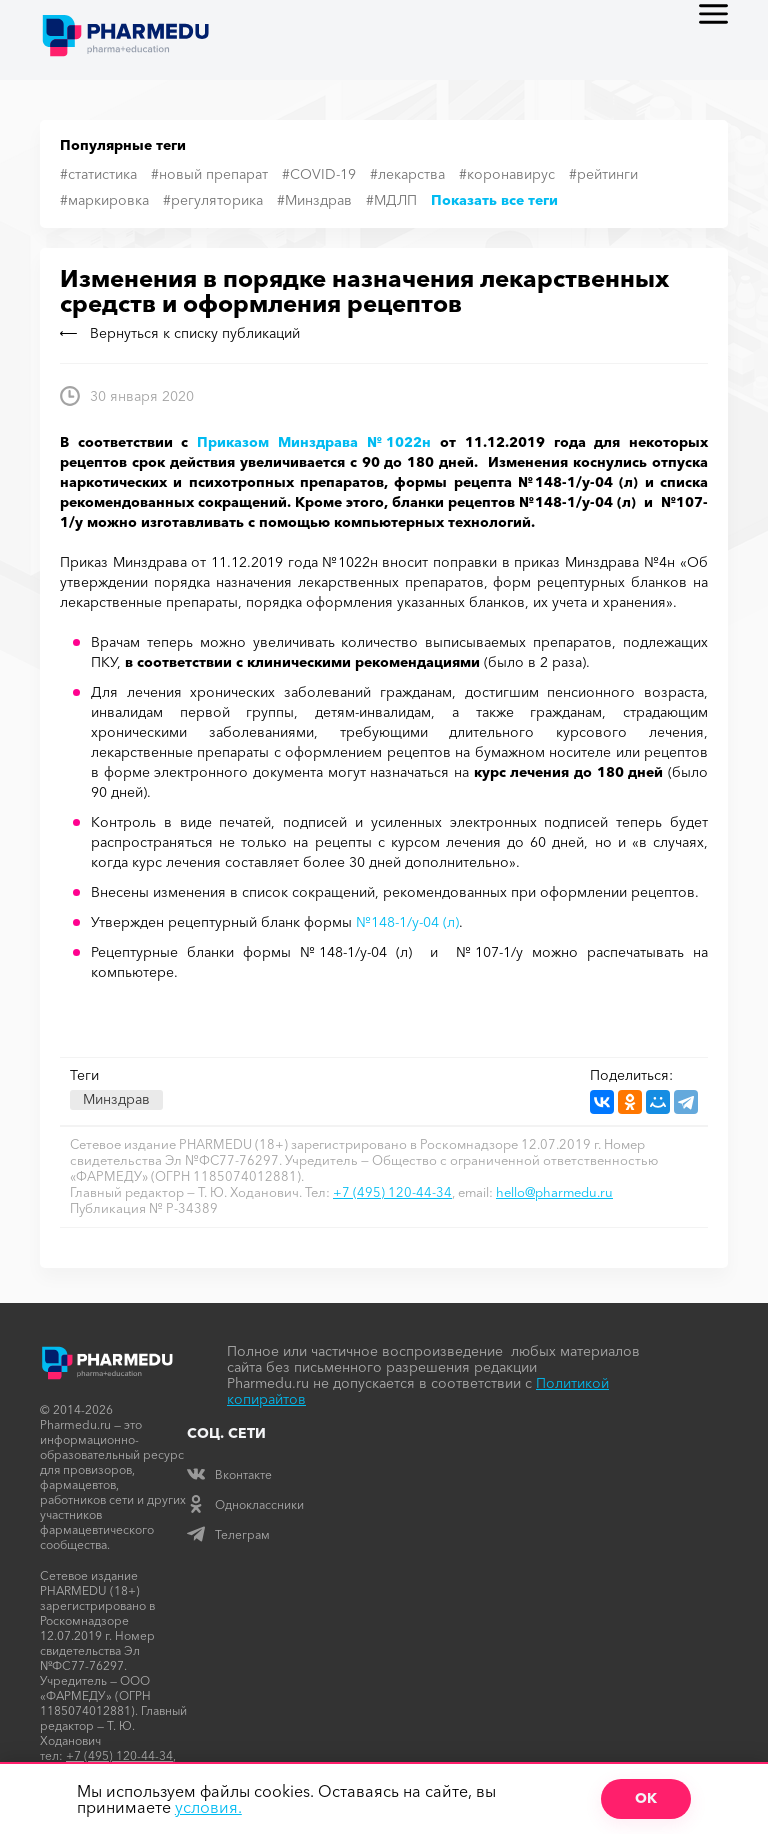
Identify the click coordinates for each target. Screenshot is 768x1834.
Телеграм (228, 1534)
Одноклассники (245, 1504)
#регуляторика (213, 200)
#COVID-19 (319, 174)
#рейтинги (603, 174)
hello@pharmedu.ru (554, 1192)
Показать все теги (494, 200)
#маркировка (104, 200)
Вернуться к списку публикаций (180, 333)
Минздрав (116, 1099)
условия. (208, 1807)
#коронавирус (507, 174)
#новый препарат (209, 174)
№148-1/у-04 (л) (407, 922)
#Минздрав (314, 200)
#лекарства (407, 174)
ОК (646, 1798)
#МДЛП (391, 200)
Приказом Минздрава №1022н (314, 442)
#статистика (98, 174)
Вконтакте (229, 1474)
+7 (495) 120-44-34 (392, 1192)
